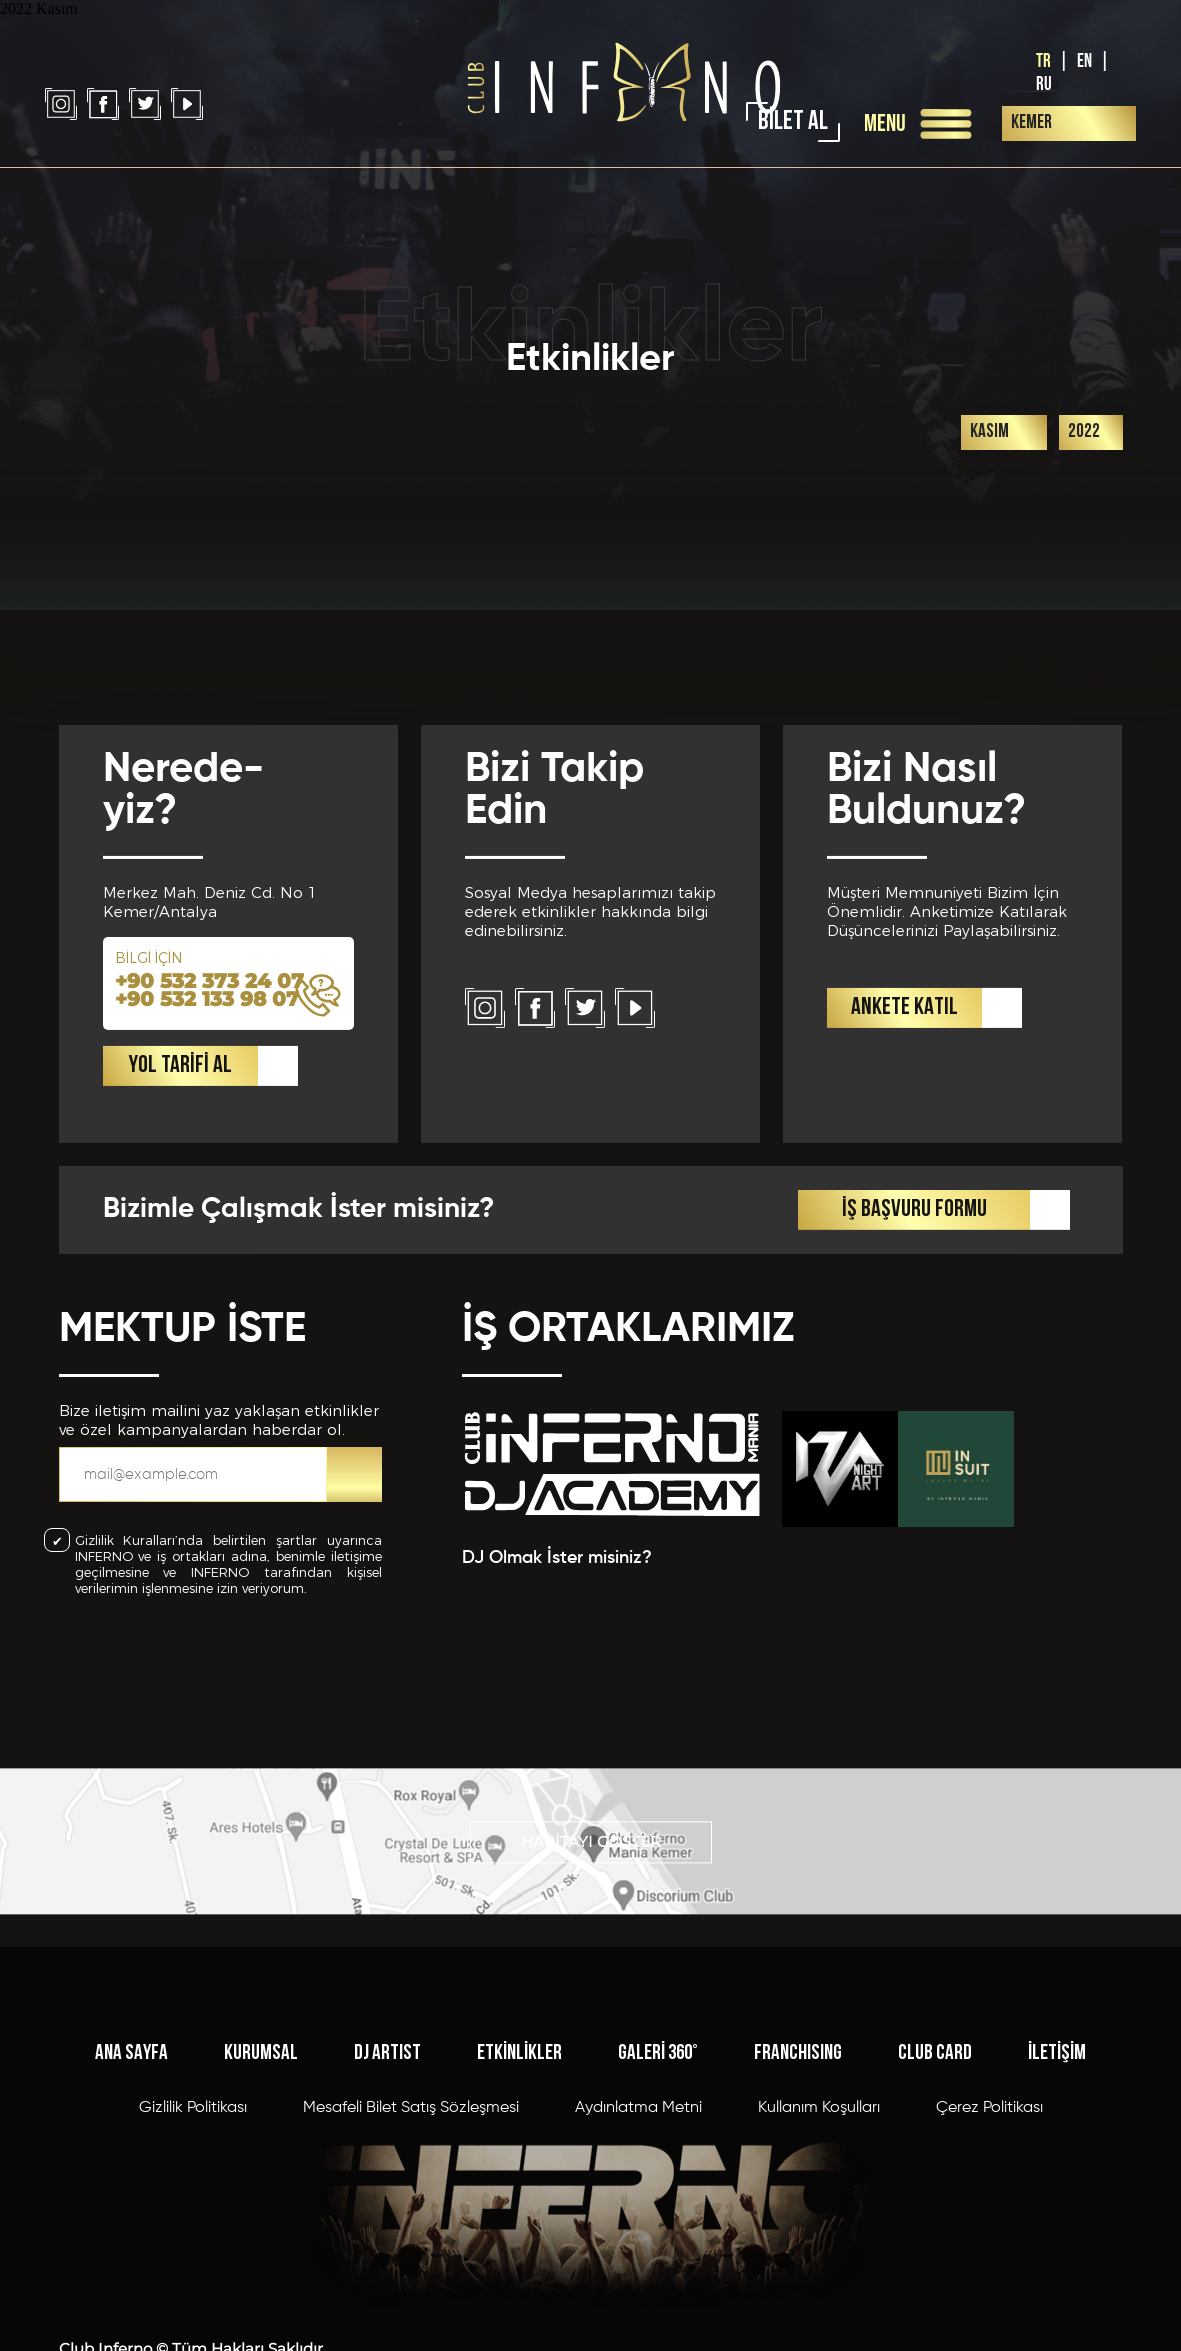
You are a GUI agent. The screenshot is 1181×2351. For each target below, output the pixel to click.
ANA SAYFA (131, 2211)
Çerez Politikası (989, 2266)
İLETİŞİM (1057, 2211)
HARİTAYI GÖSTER (591, 1893)
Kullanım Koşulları (819, 2266)
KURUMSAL (261, 2211)
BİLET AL (793, 122)
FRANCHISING (798, 2211)
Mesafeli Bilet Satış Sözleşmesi (411, 2266)
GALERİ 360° (658, 2211)
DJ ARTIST (387, 2211)
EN (1084, 61)
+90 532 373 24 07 (209, 1167)
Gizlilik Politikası (193, 2266)
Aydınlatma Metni (638, 2266)
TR (1043, 61)
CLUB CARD (935, 2211)
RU (1044, 84)
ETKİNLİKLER (519, 2211)
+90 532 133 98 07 (207, 1185)
